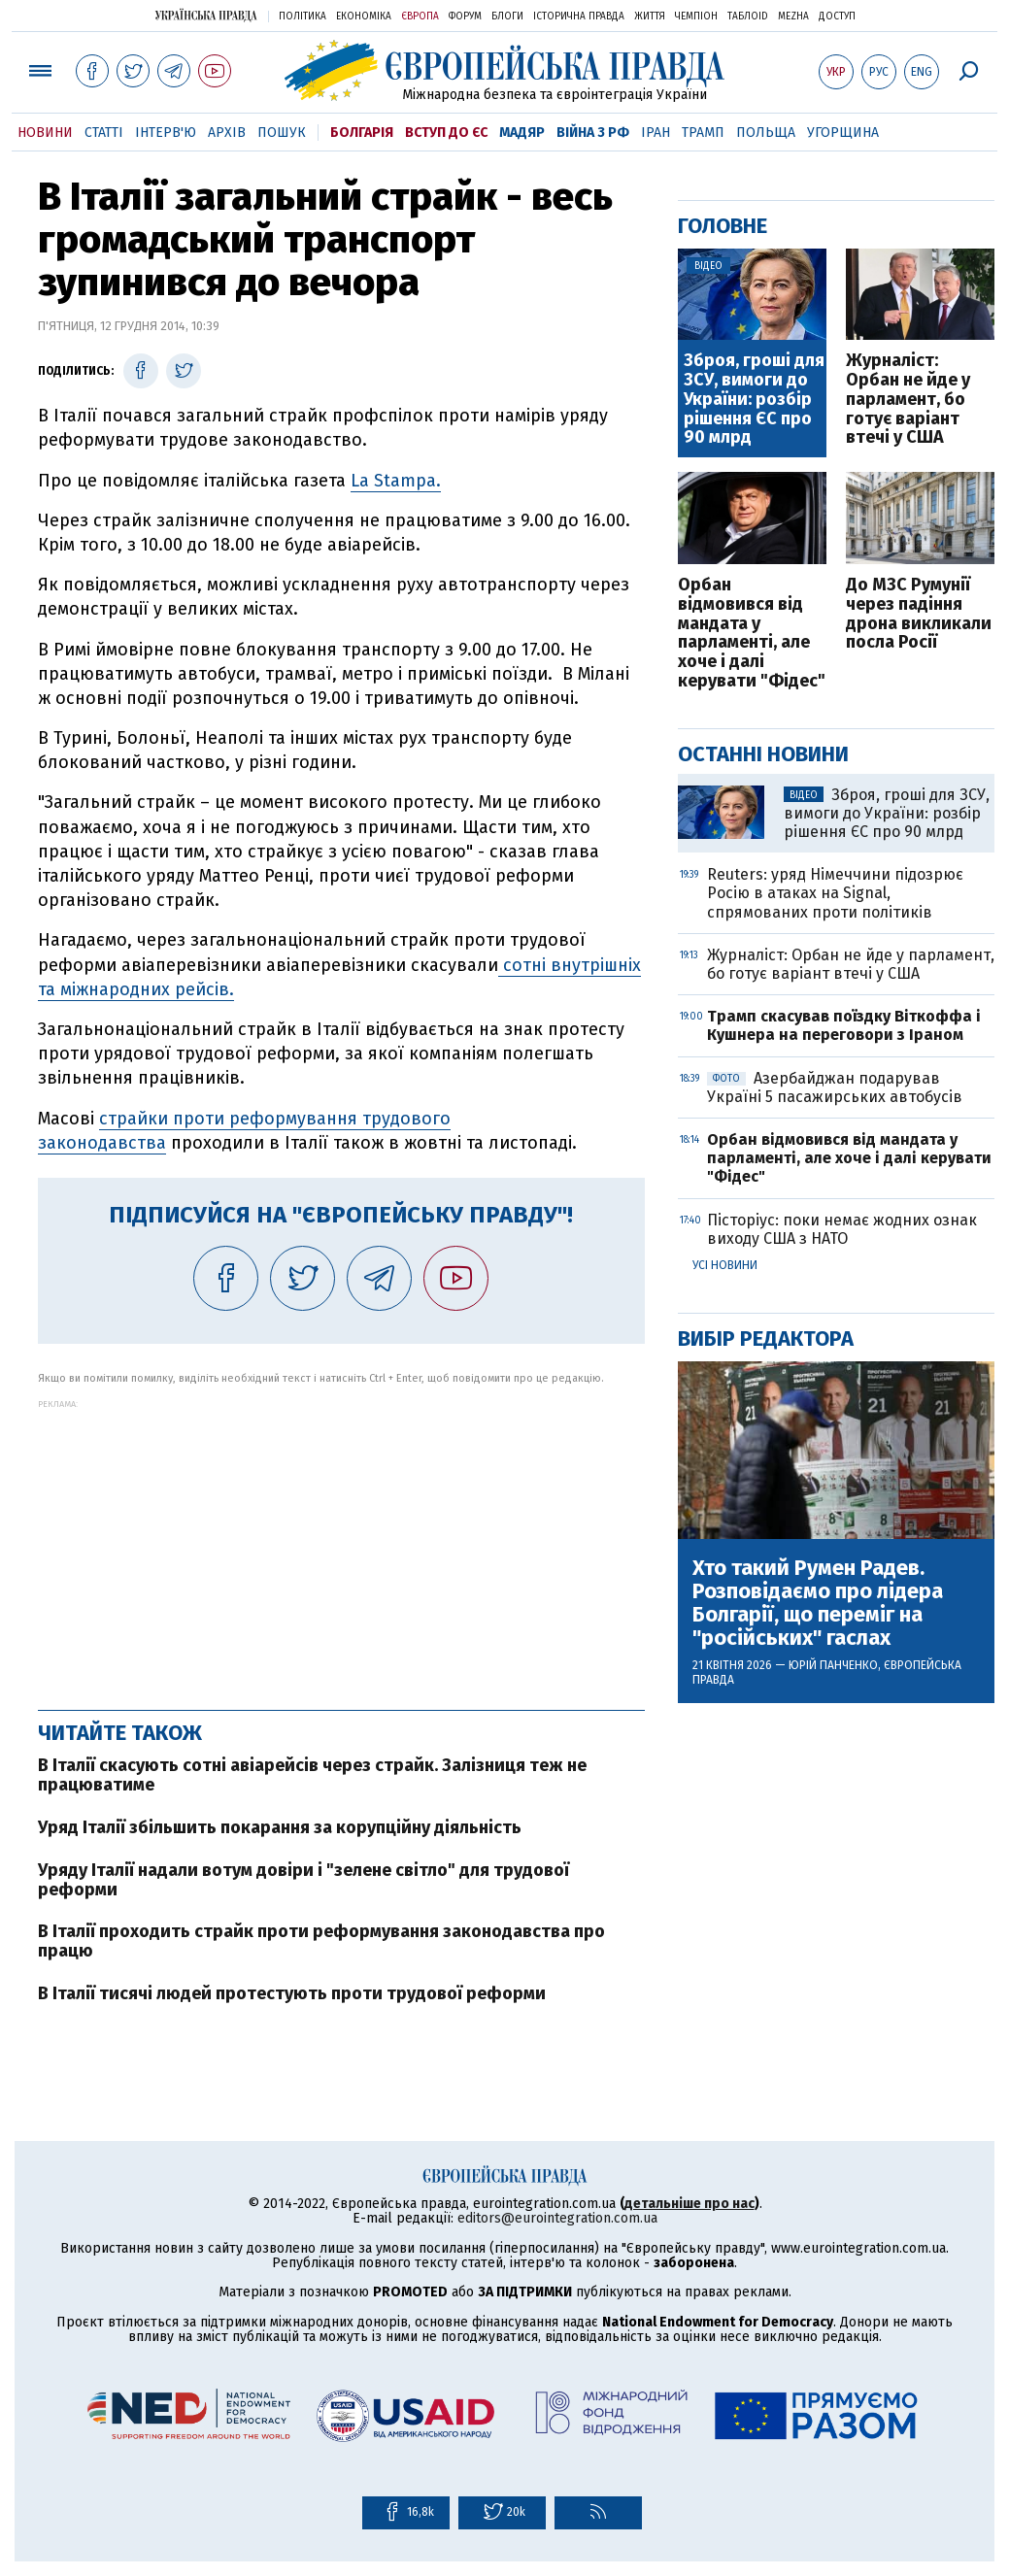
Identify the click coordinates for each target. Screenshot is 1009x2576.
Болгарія (361, 132)
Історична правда (578, 16)
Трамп (703, 132)
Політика (302, 16)
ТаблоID (747, 16)
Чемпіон (696, 16)
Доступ (837, 16)
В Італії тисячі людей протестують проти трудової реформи (292, 1993)
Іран (655, 132)
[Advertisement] (341, 1545)
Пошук (281, 132)
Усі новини (724, 1265)
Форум (465, 16)
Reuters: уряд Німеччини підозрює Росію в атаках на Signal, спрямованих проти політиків (835, 892)
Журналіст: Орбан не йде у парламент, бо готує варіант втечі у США (908, 399)
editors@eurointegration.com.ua (557, 2218)
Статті (103, 132)
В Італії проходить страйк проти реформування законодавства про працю (321, 1941)
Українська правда (205, 15)
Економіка (363, 16)
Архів (227, 132)
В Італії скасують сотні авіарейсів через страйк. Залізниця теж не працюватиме (312, 1775)
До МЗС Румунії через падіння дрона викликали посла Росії (919, 614)
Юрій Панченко (833, 1665)
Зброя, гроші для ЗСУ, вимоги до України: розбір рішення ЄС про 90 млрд (754, 399)
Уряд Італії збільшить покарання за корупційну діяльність (279, 1827)
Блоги (507, 16)
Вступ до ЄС (446, 132)
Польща (765, 132)
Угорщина (843, 132)
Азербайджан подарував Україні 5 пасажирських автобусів (834, 1087)
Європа (420, 16)
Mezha (793, 16)
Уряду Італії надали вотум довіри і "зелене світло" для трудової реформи (303, 1879)
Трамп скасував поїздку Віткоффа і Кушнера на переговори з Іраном (844, 1025)
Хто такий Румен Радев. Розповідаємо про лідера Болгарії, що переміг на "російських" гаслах (817, 1603)
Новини (45, 132)
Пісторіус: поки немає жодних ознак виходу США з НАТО (842, 1229)
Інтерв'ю (165, 132)
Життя (649, 16)
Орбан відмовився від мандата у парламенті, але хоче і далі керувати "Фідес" (751, 633)
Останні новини (763, 754)
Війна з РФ (592, 132)
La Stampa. (396, 480)
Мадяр (522, 132)
